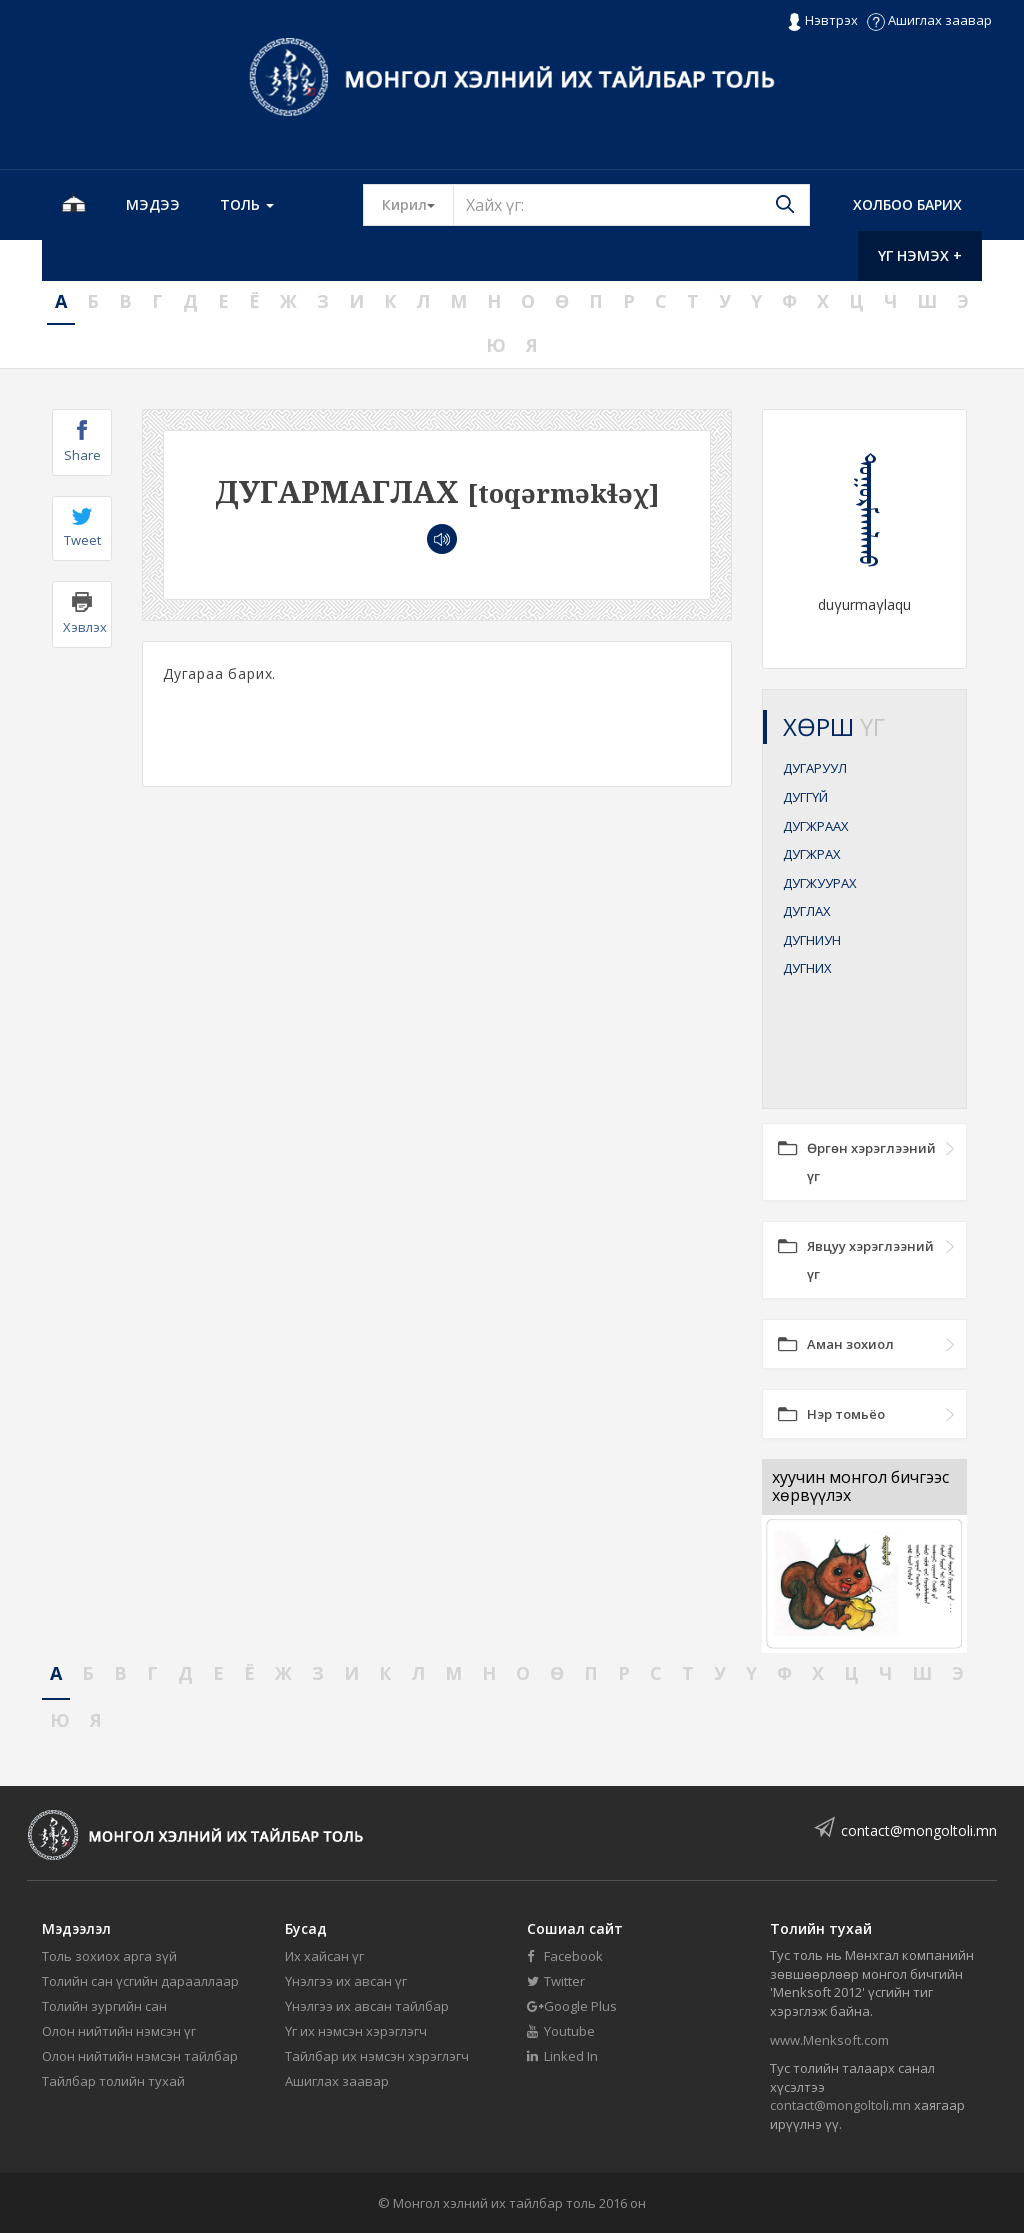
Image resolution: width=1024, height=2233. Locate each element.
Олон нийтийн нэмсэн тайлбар (140, 2056)
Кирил (418, 204)
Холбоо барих (907, 204)
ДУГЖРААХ (816, 826)
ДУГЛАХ (807, 911)
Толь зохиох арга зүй (109, 1956)
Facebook (565, 1956)
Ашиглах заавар (929, 20)
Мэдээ (153, 204)
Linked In (562, 2056)
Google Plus (572, 2006)
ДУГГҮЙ (805, 797)
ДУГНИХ (807, 968)
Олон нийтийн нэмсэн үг (119, 2031)
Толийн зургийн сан (104, 2006)
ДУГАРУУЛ (815, 768)
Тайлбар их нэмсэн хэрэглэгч (377, 2056)
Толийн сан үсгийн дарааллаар (140, 1981)
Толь (247, 204)
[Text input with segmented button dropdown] (631, 205)
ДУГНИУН (812, 940)
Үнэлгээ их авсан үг (346, 1981)
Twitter (556, 1981)
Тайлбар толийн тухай (113, 2081)
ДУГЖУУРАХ (820, 883)
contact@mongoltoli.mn (919, 1830)
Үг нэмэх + (920, 255)
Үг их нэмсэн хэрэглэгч (356, 2031)
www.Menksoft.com (829, 2040)
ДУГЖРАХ (812, 854)
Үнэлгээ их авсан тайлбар (367, 2006)
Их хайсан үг (324, 1956)
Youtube (561, 2031)
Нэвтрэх (822, 21)
